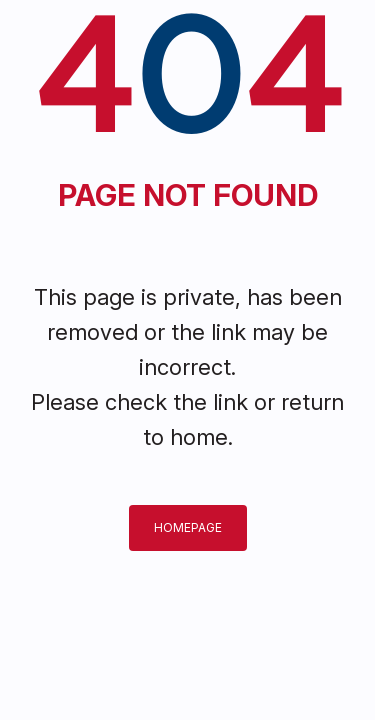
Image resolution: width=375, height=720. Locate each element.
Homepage (188, 527)
